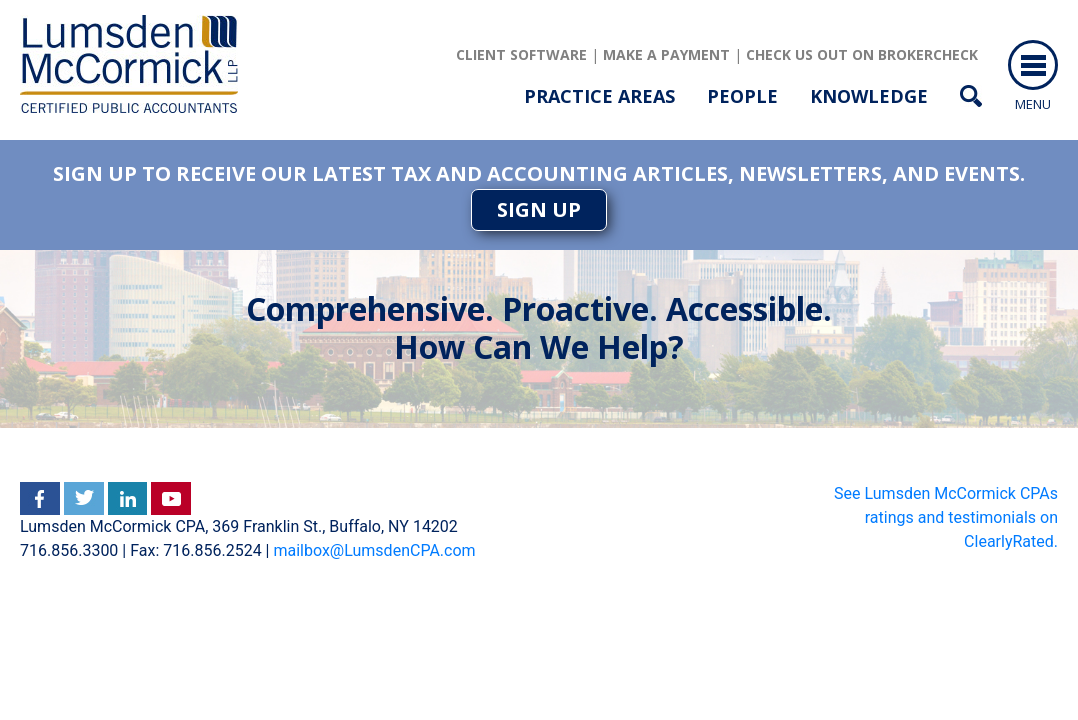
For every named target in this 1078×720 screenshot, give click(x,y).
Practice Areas (599, 96)
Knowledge (869, 96)
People (742, 96)
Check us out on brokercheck (862, 54)
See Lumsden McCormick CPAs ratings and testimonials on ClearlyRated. (946, 517)
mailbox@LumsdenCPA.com (374, 550)
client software (521, 54)
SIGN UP (539, 209)
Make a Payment (666, 54)
